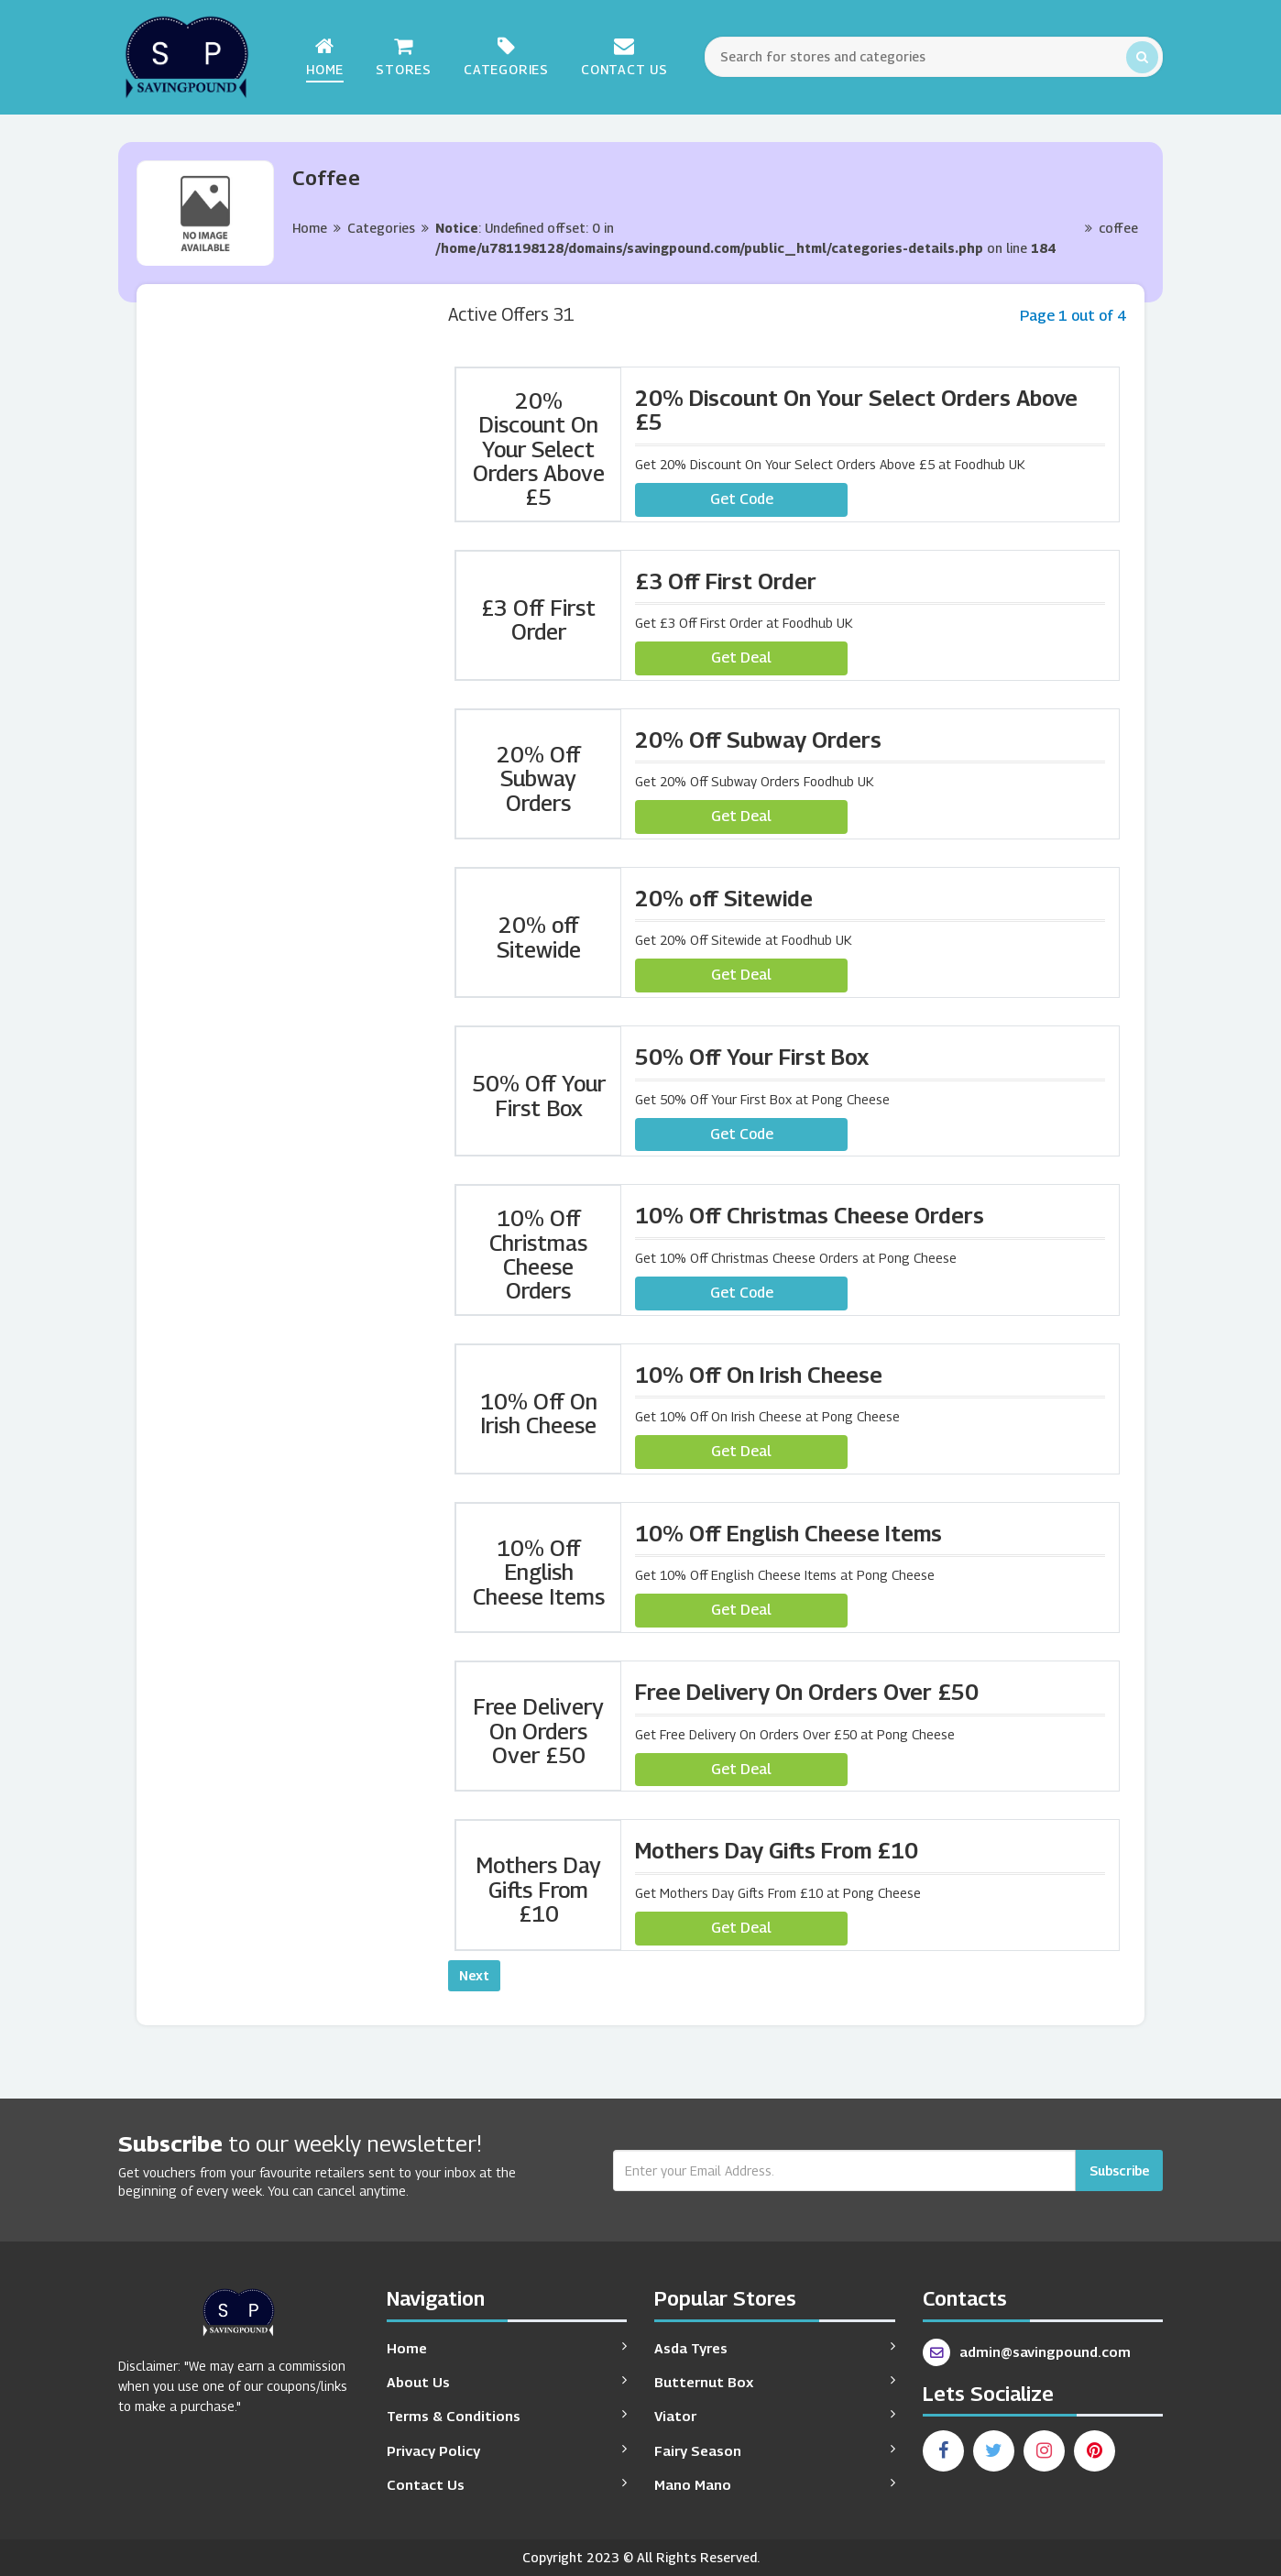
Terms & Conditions (507, 2415)
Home (325, 56)
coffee (1118, 228)
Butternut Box (774, 2381)
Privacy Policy (507, 2450)
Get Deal (741, 657)
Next (474, 1975)
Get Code (741, 499)
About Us (507, 2381)
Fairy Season (774, 2450)
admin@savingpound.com (1027, 2352)
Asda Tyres (774, 2347)
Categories (506, 56)
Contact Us (624, 56)
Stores (404, 56)
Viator (774, 2415)
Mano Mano (774, 2484)
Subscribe (1119, 2170)
